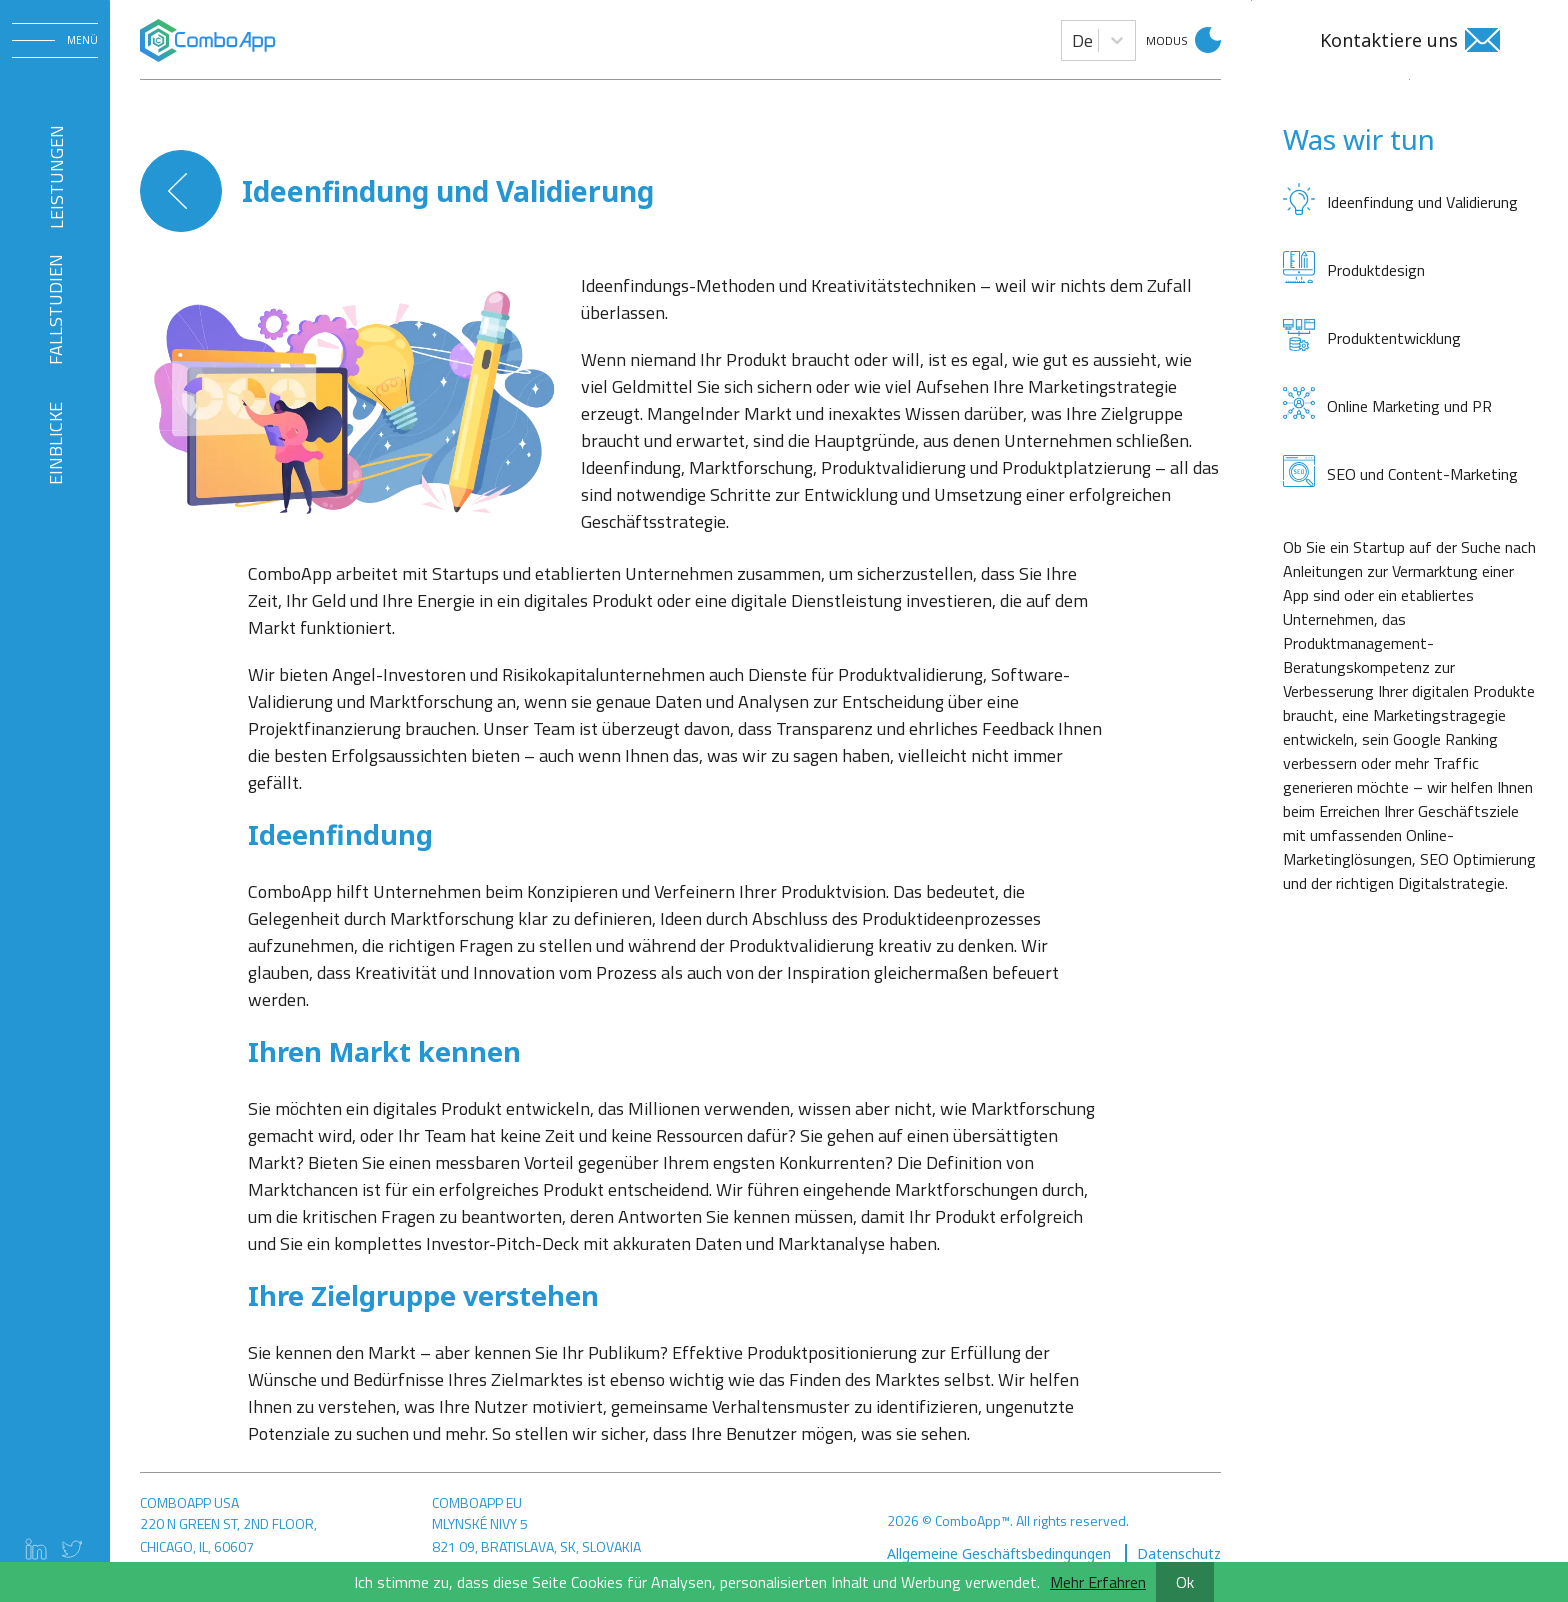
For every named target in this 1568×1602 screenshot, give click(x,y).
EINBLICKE (55, 443)
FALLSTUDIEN (55, 309)
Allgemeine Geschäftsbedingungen (1001, 1553)
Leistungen (55, 177)
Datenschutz (1179, 1553)
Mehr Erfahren (1098, 1582)
